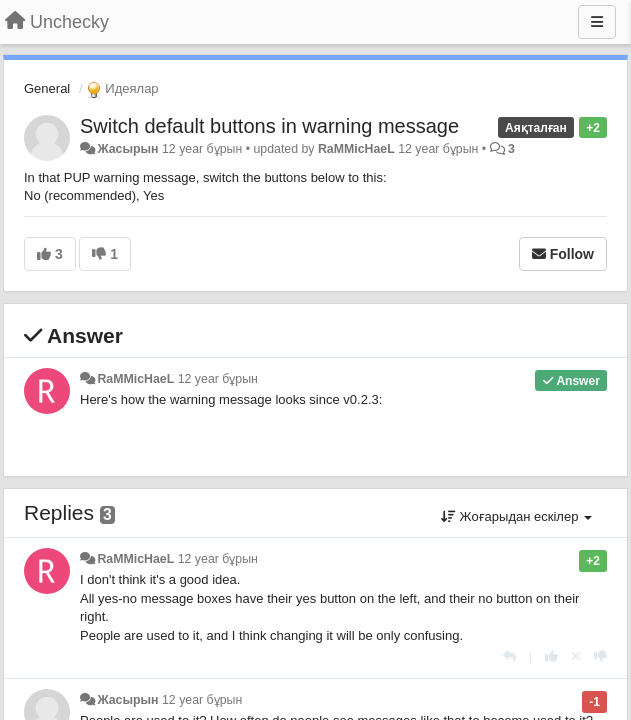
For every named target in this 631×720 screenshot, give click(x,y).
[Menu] (597, 22)
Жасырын (127, 149)
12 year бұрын (218, 379)
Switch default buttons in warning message (269, 126)
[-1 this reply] (600, 656)
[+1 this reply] (551, 656)
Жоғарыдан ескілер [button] (516, 516)
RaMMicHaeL (356, 149)
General (47, 88)
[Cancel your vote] (576, 656)
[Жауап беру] (509, 656)
